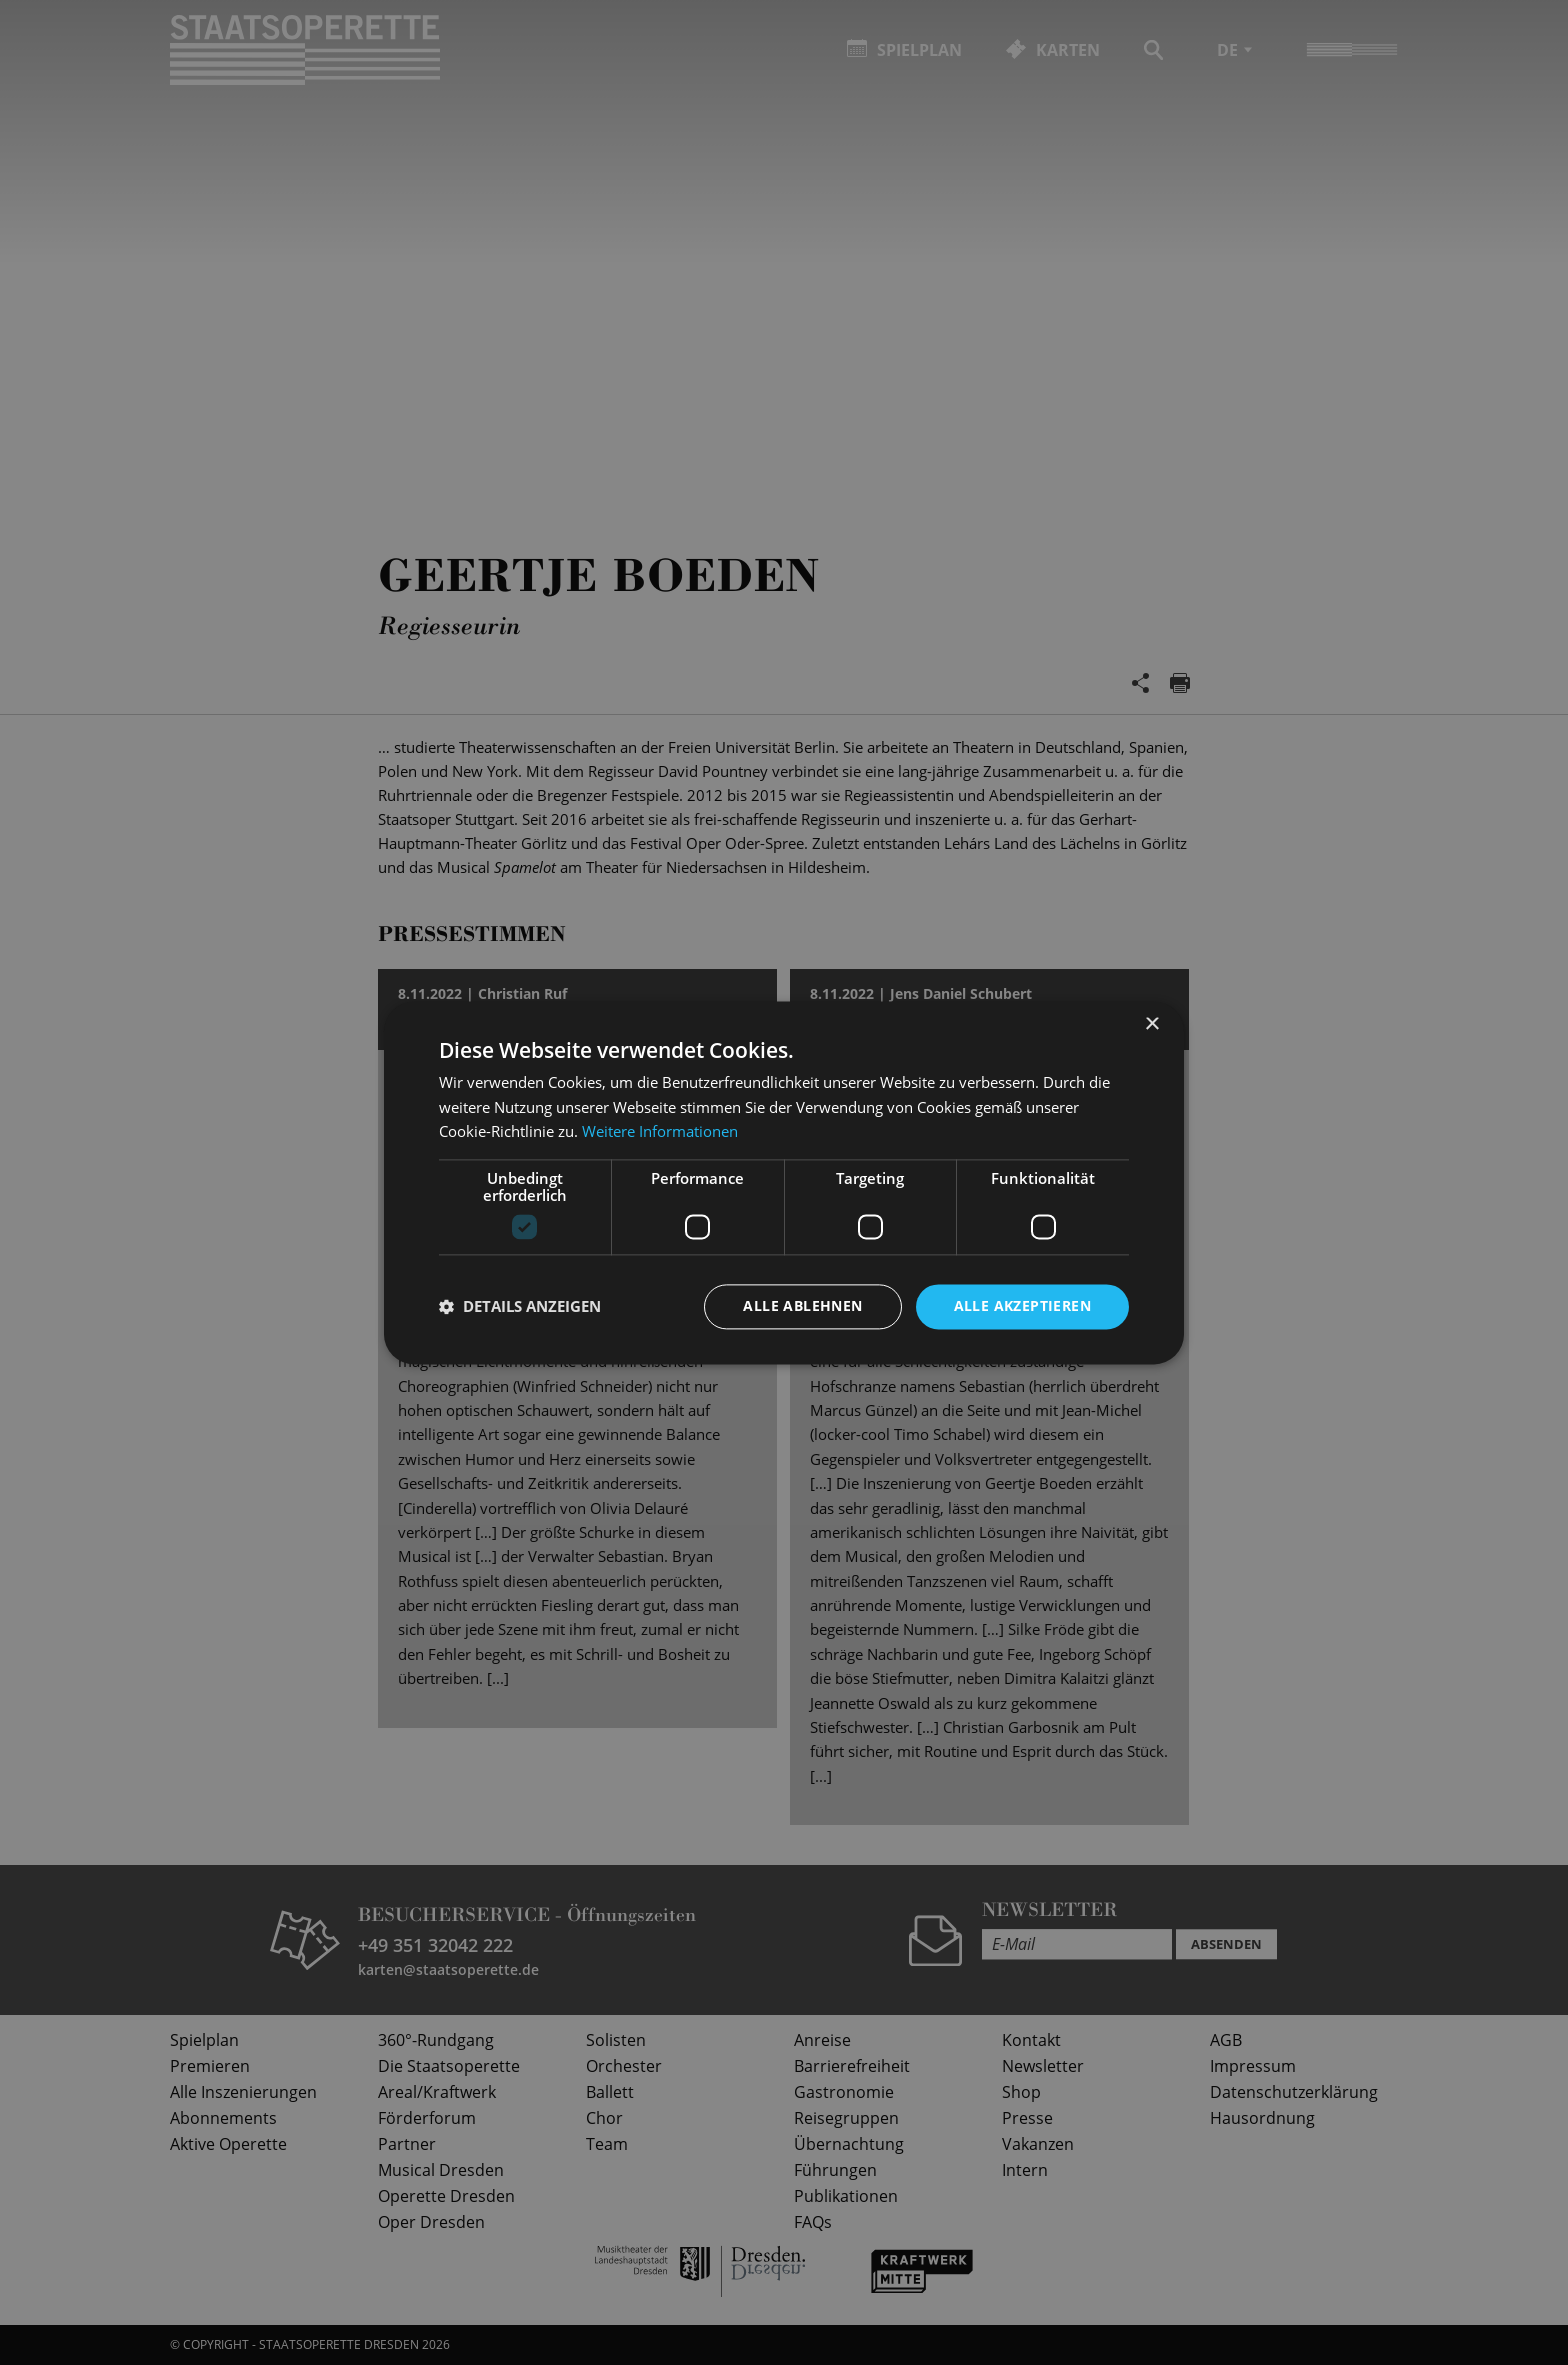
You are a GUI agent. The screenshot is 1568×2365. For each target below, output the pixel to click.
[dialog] (784, 1182)
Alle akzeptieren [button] (1022, 1305)
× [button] (1151, 1024)
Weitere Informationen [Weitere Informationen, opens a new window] (660, 1132)
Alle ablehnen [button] (802, 1305)
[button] (520, 1307)
